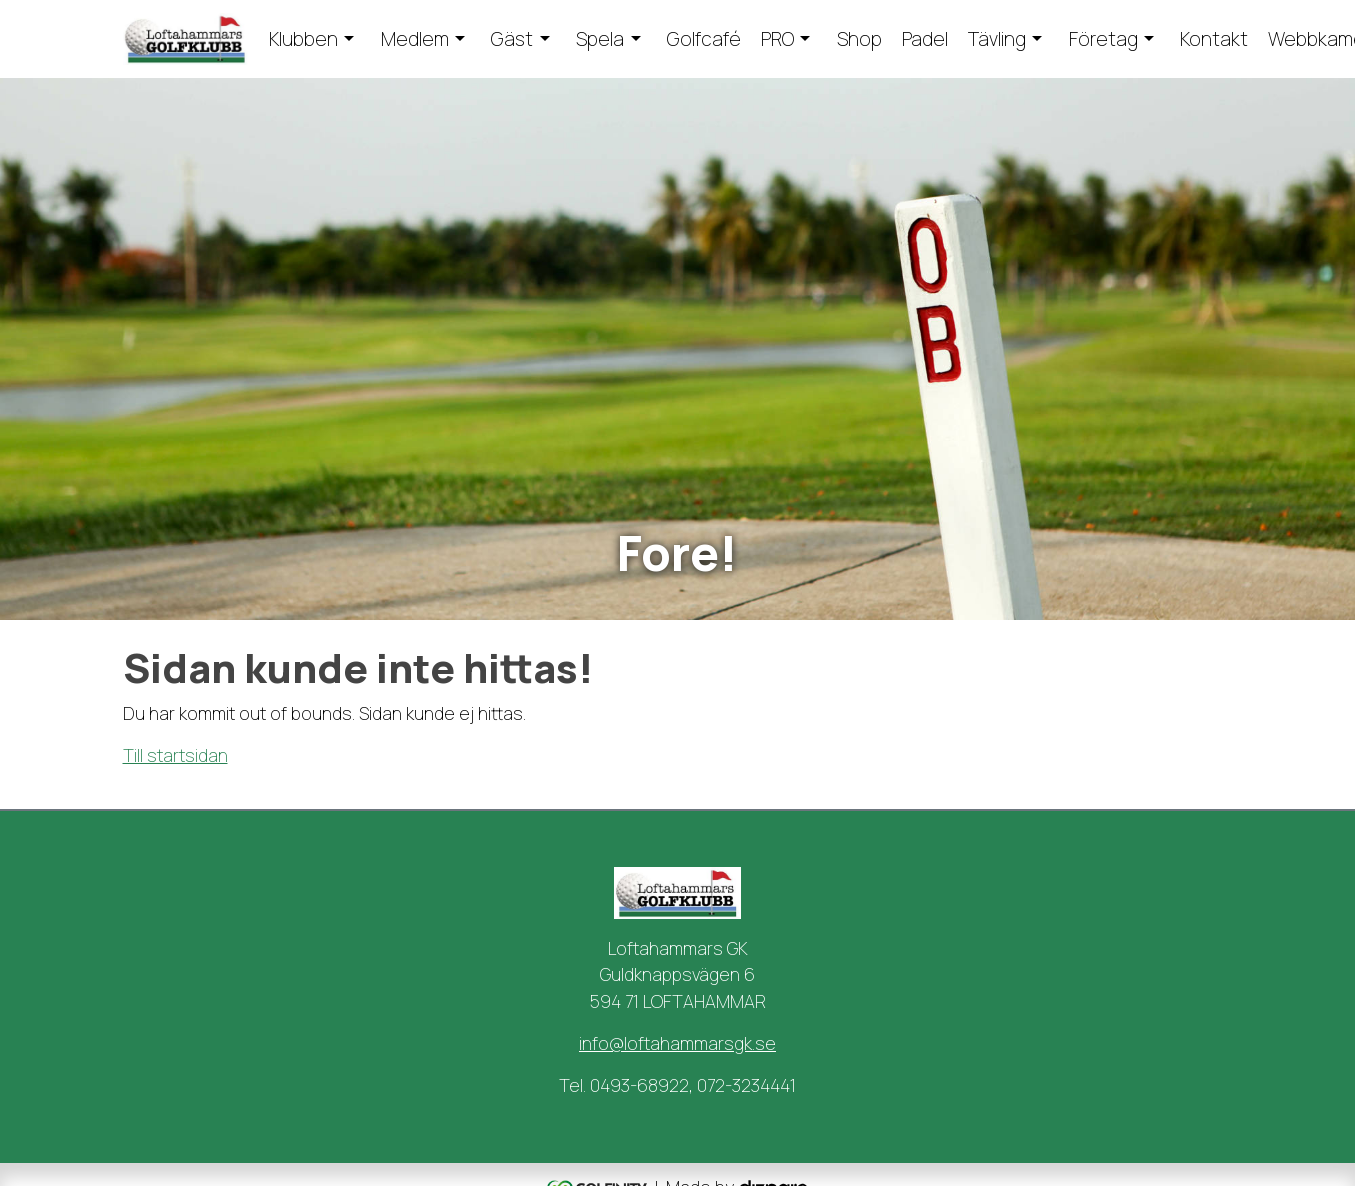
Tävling (997, 39)
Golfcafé (704, 39)
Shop (859, 39)
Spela (600, 39)
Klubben (303, 39)
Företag (1103, 39)
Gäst (512, 39)
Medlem (415, 39)
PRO (777, 39)
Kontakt (1214, 39)
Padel (925, 39)
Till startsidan (175, 755)
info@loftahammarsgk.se (677, 1043)
